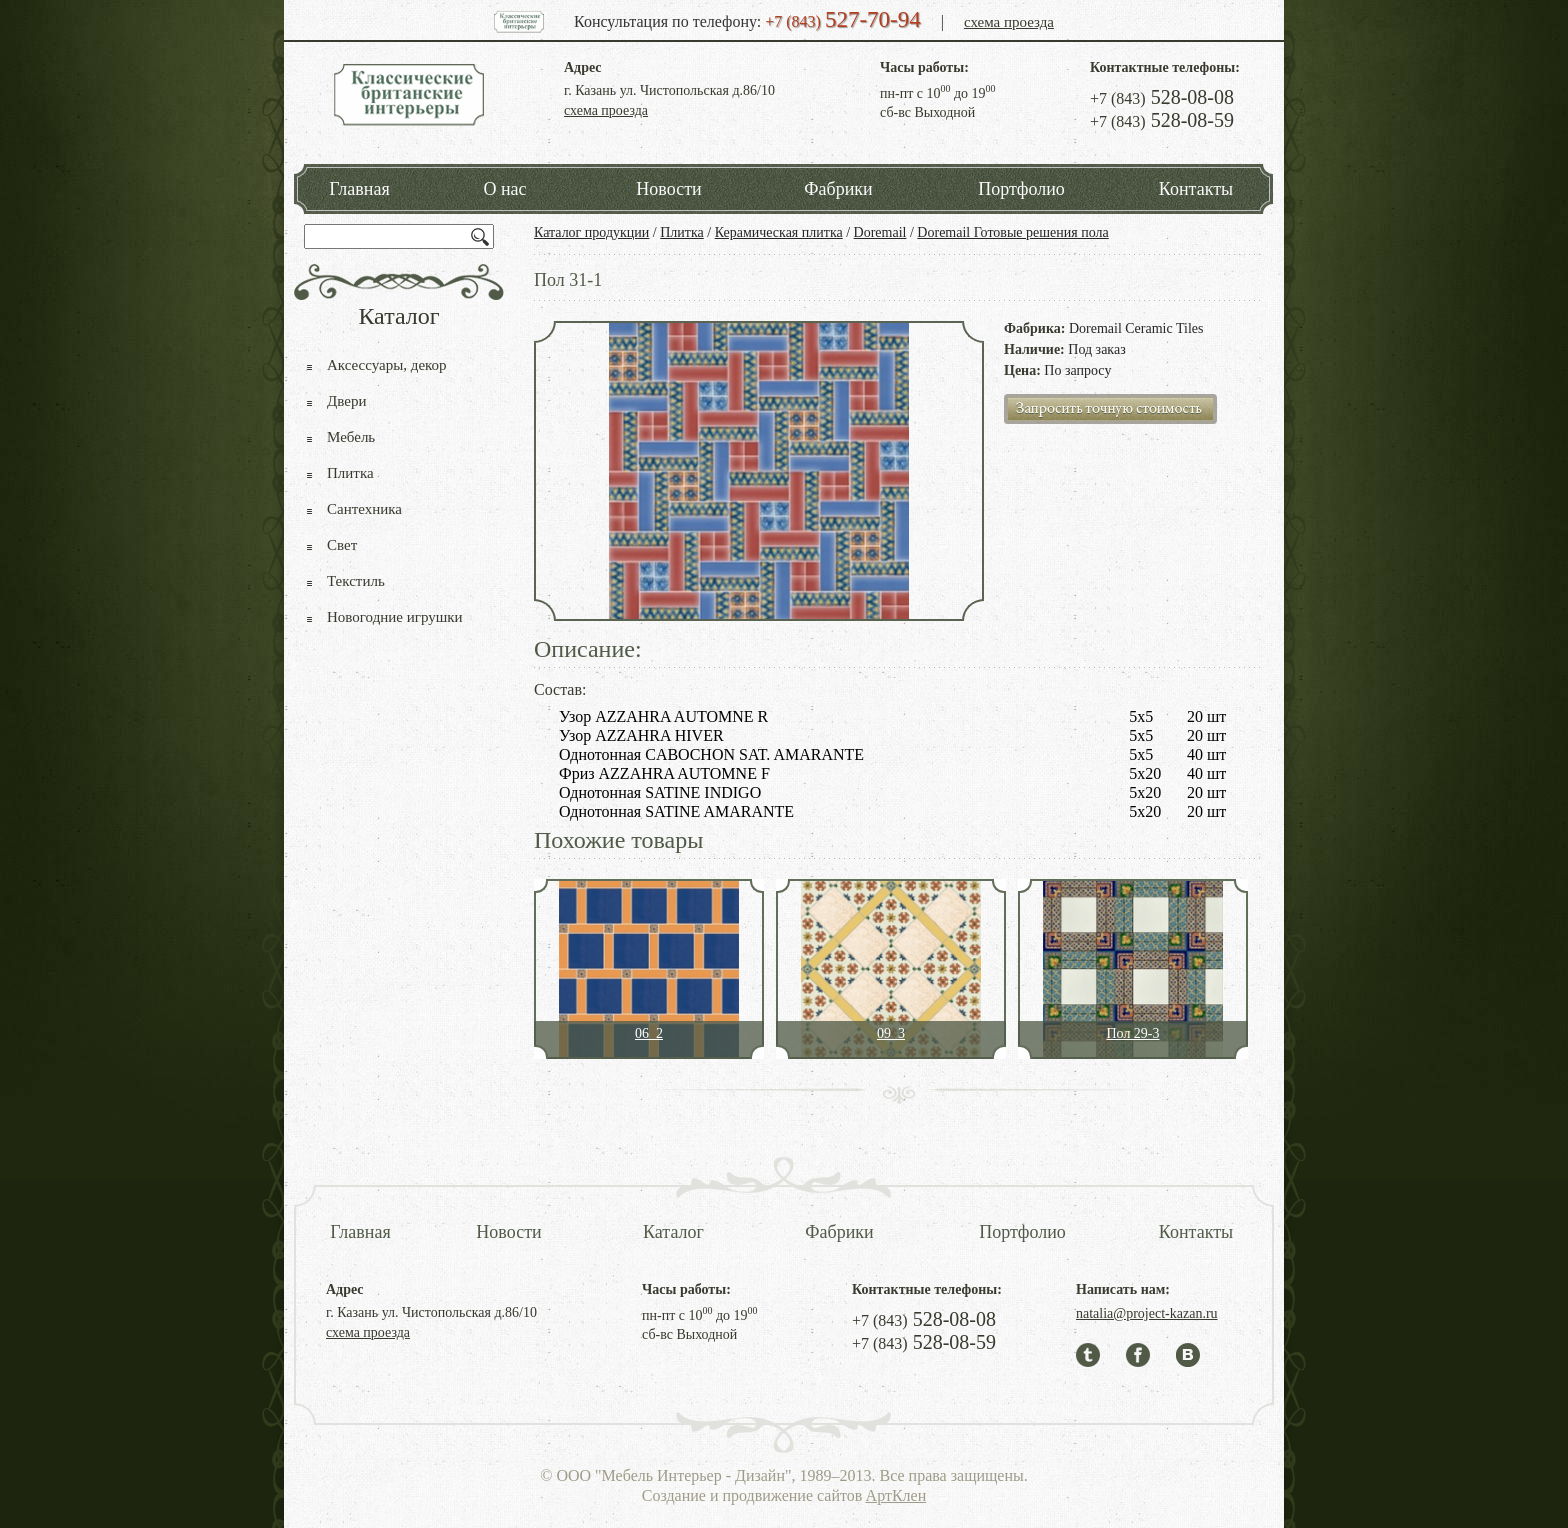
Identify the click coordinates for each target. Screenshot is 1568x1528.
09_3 (891, 1033)
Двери (346, 401)
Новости (668, 189)
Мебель (351, 437)
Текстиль (356, 581)
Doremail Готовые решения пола (1012, 232)
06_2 (649, 1033)
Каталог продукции (591, 232)
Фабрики (838, 189)
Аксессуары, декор (387, 365)
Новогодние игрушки (395, 617)
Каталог (673, 1232)
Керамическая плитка (779, 232)
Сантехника (364, 509)
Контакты (1196, 189)
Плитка (682, 232)
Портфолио (1021, 189)
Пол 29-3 (1132, 1033)
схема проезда (1009, 22)
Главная (359, 189)
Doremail (880, 232)
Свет (342, 545)
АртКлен (896, 1495)
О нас (504, 189)
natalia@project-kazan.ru (1147, 1313)
